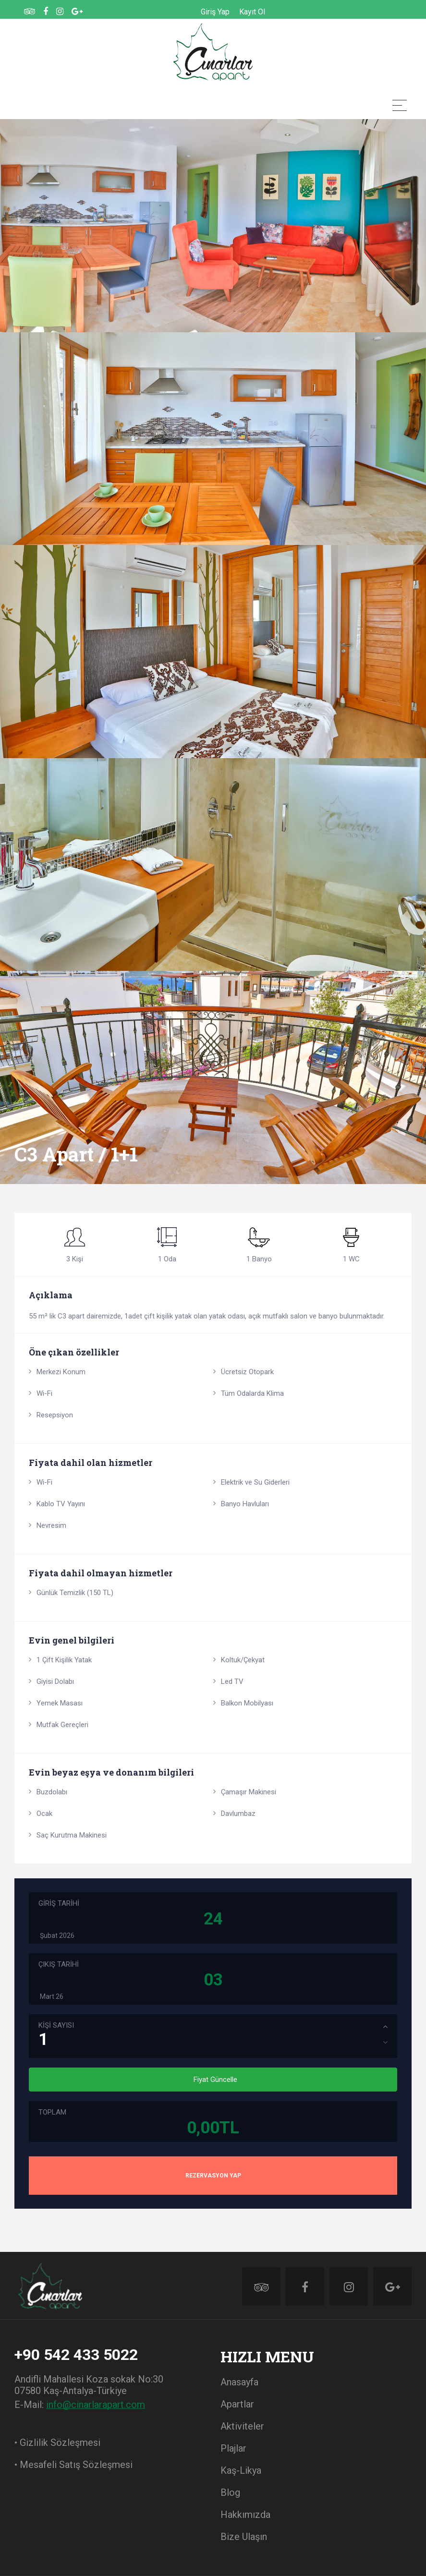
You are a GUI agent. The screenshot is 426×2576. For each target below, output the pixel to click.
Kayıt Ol (252, 11)
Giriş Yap (215, 11)
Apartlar (237, 2404)
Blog (230, 2492)
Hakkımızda (245, 2514)
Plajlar (233, 2448)
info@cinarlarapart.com (95, 2405)
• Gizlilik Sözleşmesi (57, 2442)
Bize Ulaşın (243, 2536)
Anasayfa (239, 2382)
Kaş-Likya (240, 2470)
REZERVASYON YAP (213, 2175)
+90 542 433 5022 (76, 2355)
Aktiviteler (242, 2426)
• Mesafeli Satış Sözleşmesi (73, 2464)
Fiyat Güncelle (215, 2079)
